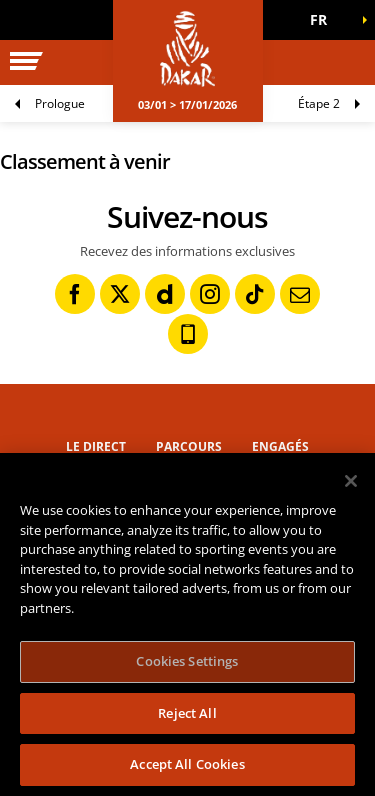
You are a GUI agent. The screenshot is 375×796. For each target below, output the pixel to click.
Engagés (280, 446)
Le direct (96, 446)
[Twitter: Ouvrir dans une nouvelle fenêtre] (120, 294)
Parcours (189, 446)
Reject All (187, 713)
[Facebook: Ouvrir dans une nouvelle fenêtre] (75, 294)
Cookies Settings (187, 661)
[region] (187, 624)
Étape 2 (319, 103)
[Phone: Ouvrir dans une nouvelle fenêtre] (188, 334)
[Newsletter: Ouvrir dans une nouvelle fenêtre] (300, 294)
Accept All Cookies (187, 764)
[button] (325, 20)
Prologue (60, 103)
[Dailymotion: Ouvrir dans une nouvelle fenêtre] (165, 294)
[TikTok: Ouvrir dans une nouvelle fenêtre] (255, 294)
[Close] (351, 481)
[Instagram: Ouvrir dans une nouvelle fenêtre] (210, 294)
